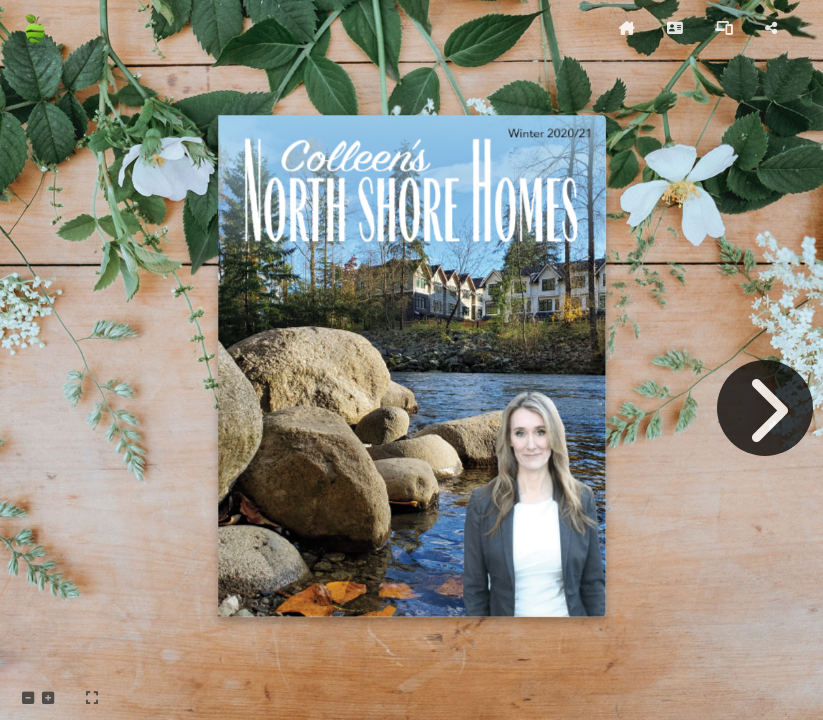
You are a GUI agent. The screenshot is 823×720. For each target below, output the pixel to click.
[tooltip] (627, 28)
